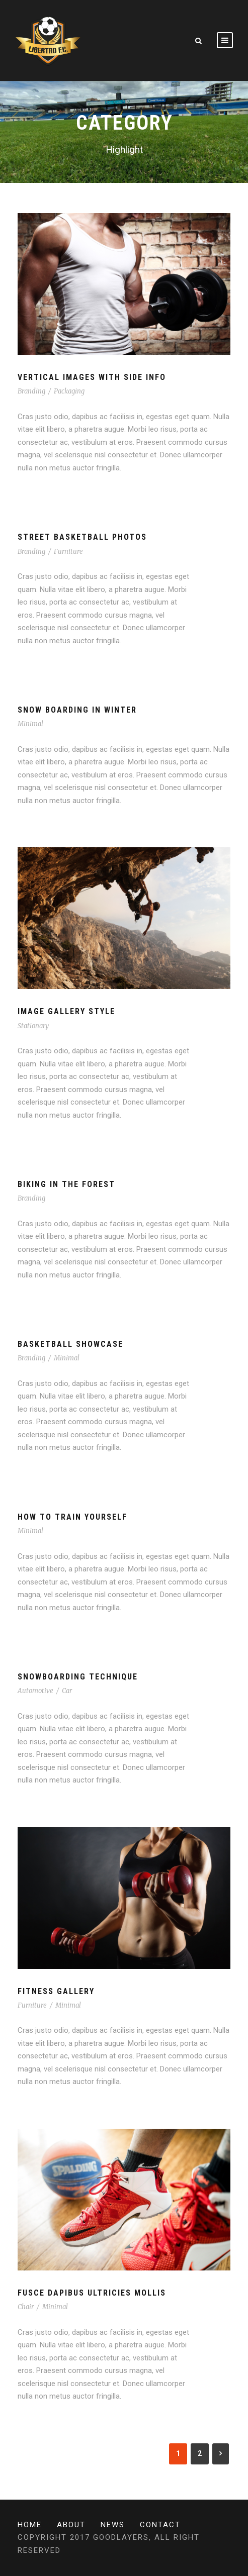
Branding (31, 391)
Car (67, 1691)
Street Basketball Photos (82, 537)
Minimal (30, 724)
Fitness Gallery (56, 1991)
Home (30, 2524)
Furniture (68, 551)
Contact (160, 2524)
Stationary (33, 1026)
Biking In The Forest (66, 1184)
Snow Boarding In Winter (77, 710)
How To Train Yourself (72, 1517)
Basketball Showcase (70, 1344)
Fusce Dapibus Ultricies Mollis (92, 2293)
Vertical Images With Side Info (92, 377)
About (71, 2524)
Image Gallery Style (66, 1011)
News (113, 2524)
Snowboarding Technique (78, 1676)
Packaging (69, 391)
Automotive (35, 1691)
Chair (26, 2307)
